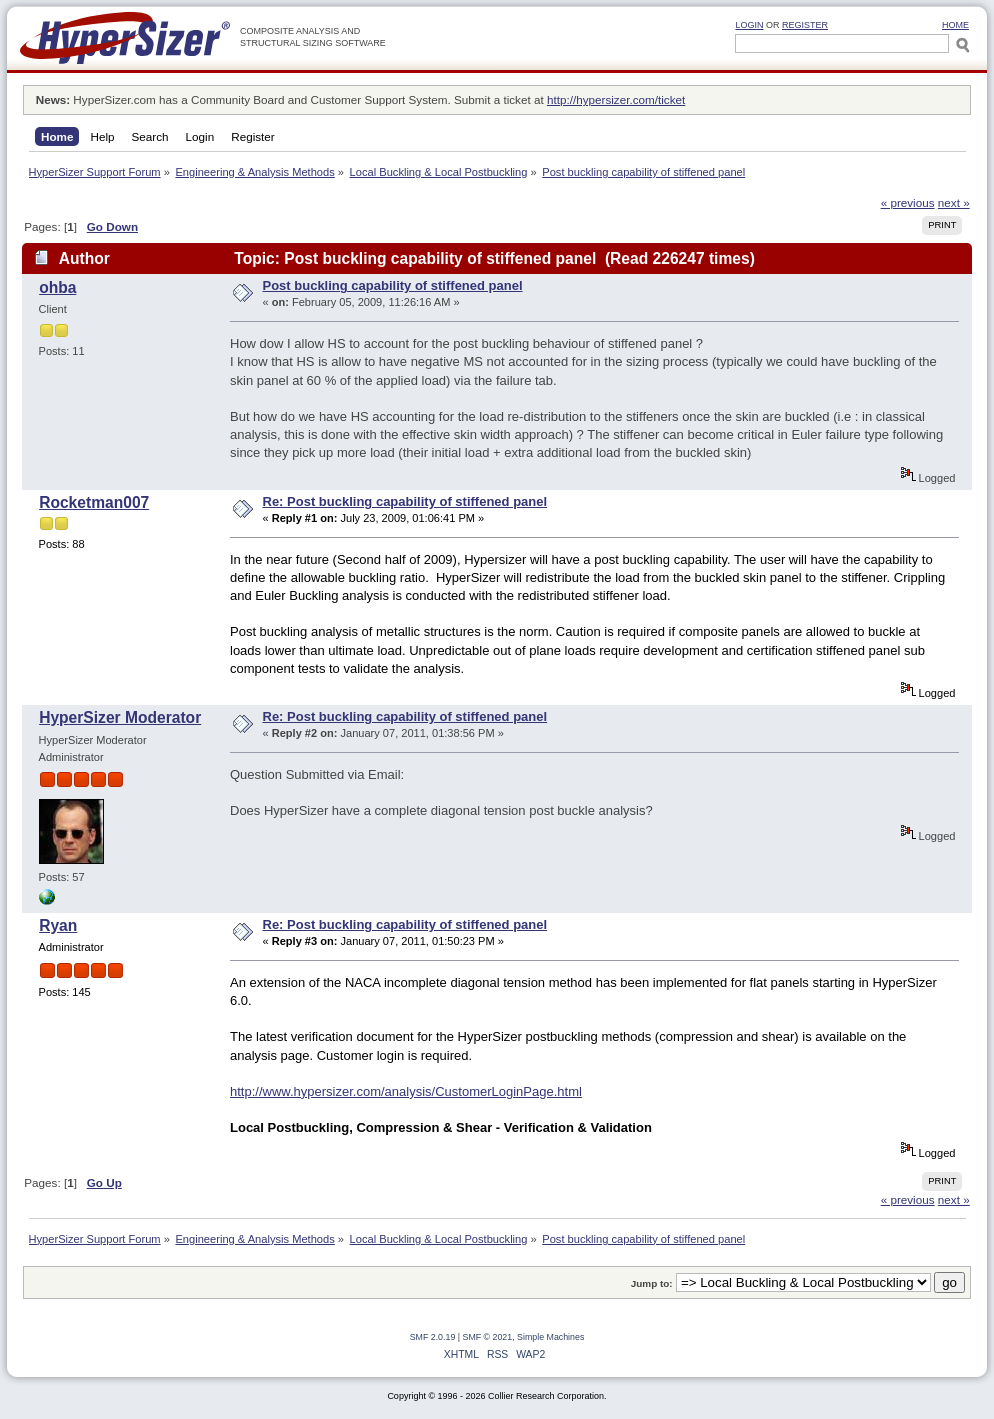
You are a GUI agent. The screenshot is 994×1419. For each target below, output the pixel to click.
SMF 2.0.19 (433, 1337)
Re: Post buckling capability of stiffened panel (405, 501)
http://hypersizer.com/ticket (616, 99)
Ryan (58, 925)
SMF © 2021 (488, 1337)
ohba (57, 287)
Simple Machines (550, 1337)
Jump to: (652, 1283)
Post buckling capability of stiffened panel (393, 285)
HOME (955, 25)
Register (805, 25)
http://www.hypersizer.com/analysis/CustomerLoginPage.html (406, 1091)
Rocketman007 (94, 502)
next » (954, 202)
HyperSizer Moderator (120, 717)
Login (749, 25)
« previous (908, 202)
